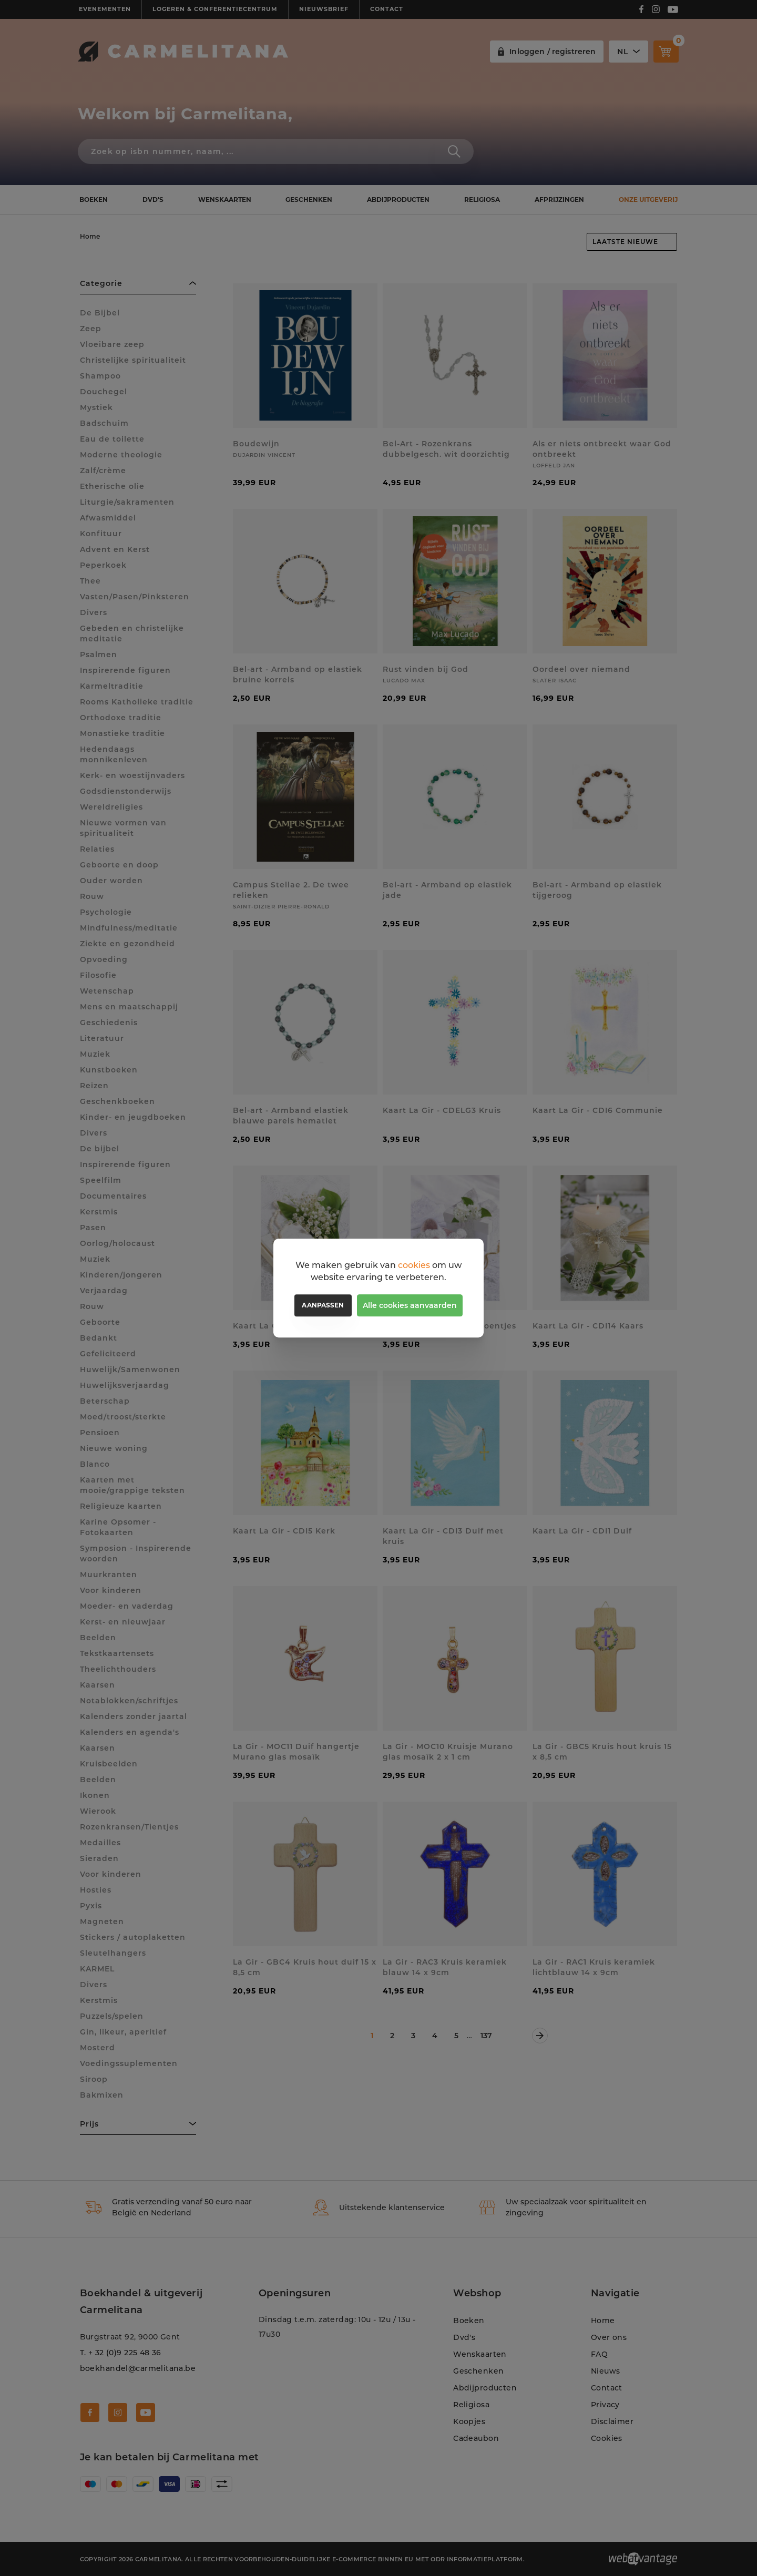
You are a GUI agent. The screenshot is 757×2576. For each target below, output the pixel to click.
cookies (414, 1265)
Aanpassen (323, 1305)
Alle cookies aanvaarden (410, 1305)
